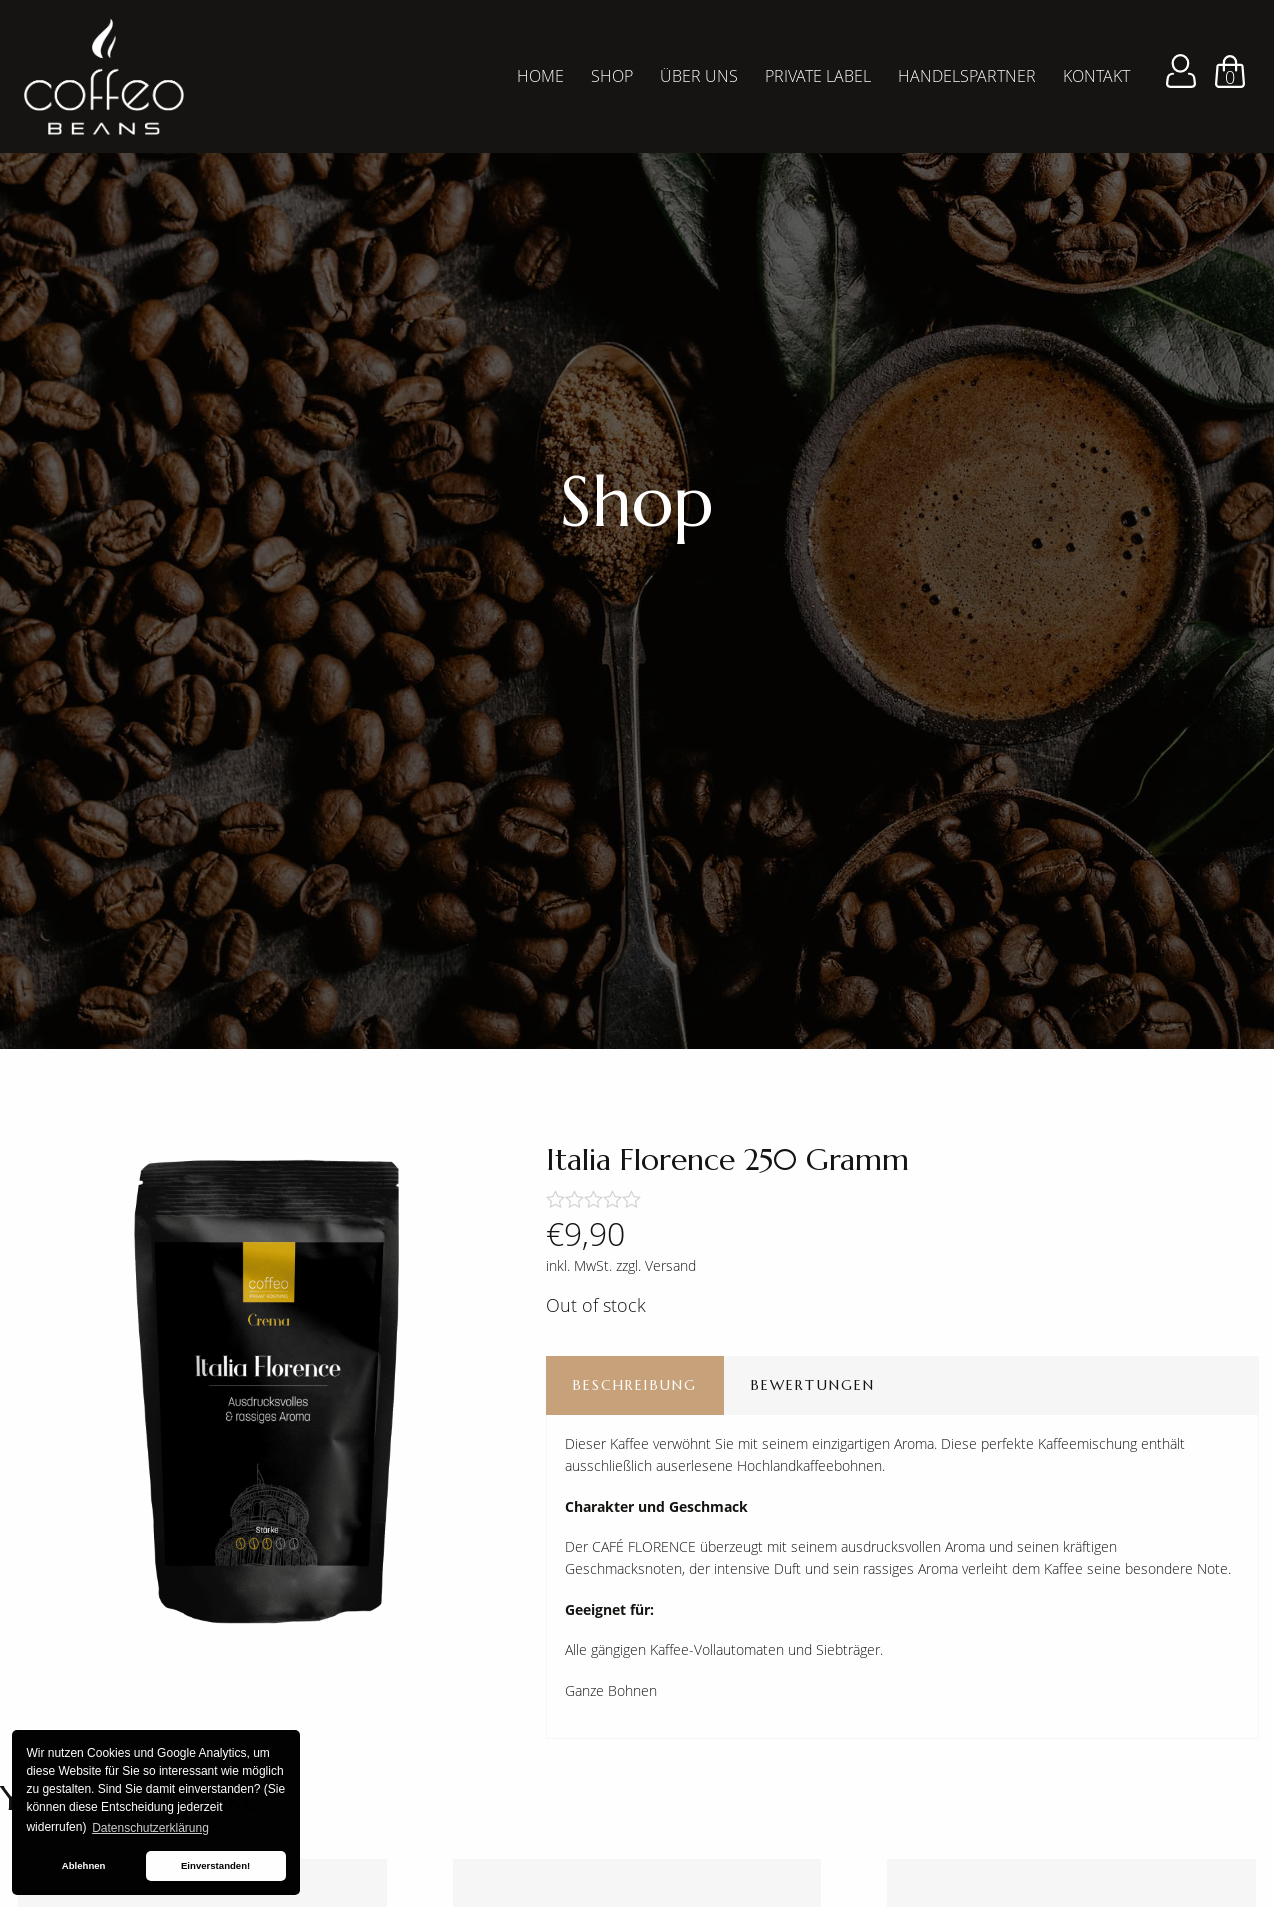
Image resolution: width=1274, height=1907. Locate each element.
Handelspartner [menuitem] (967, 76)
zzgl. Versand (656, 1265)
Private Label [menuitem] (818, 76)
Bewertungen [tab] (813, 1385)
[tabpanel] (637, 524)
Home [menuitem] (540, 76)
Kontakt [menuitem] (1096, 76)
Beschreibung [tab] (635, 1385)
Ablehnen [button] (84, 1865)
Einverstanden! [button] (215, 1865)
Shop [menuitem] (612, 76)
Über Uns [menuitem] (699, 76)
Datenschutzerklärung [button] (150, 1828)
